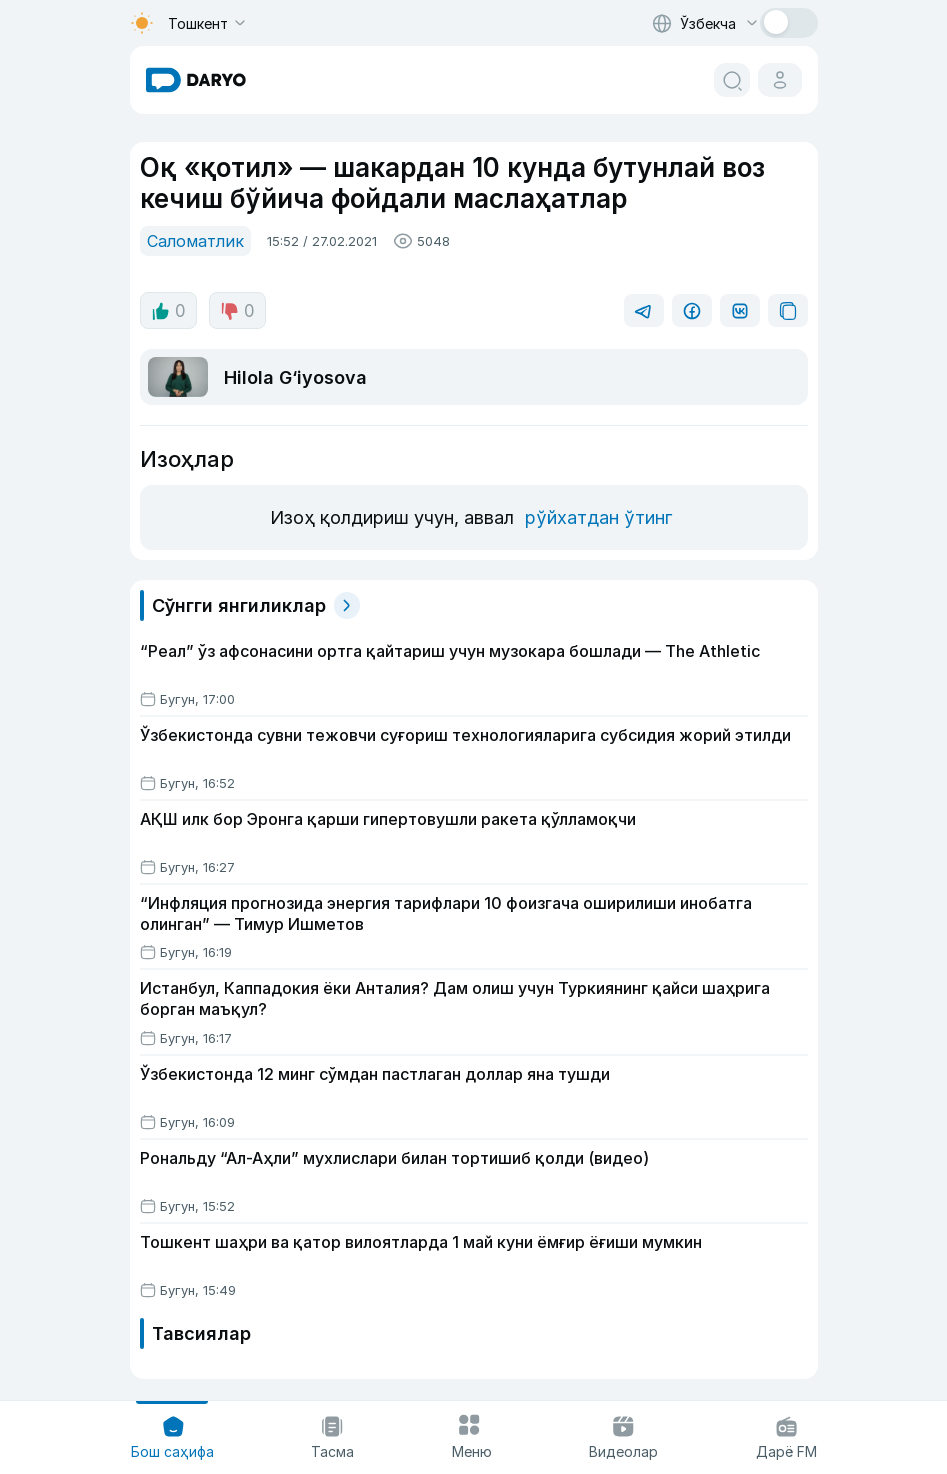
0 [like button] (168, 311)
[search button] (732, 80)
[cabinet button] (780, 80)
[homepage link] (196, 80)
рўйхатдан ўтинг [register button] (598, 517)
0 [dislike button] (237, 311)
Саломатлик (195, 241)
